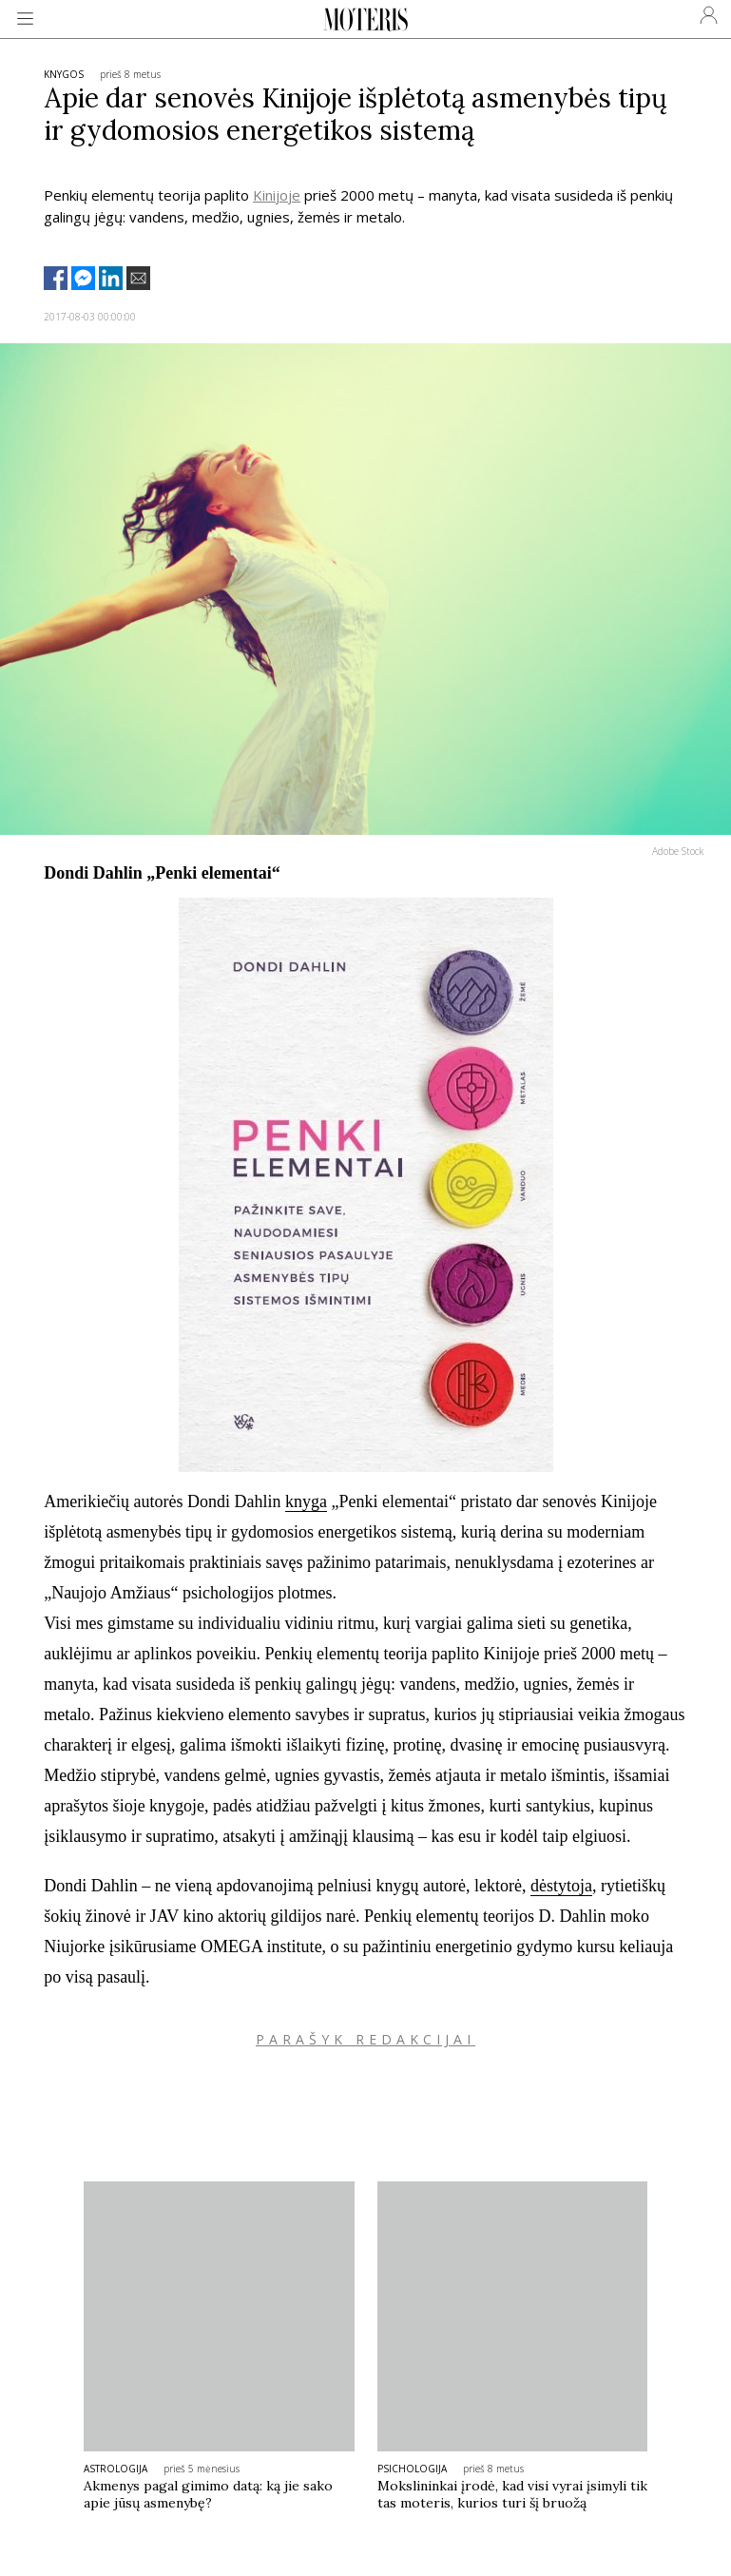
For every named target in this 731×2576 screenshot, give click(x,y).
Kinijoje (276, 194)
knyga (306, 1501)
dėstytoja (561, 1885)
